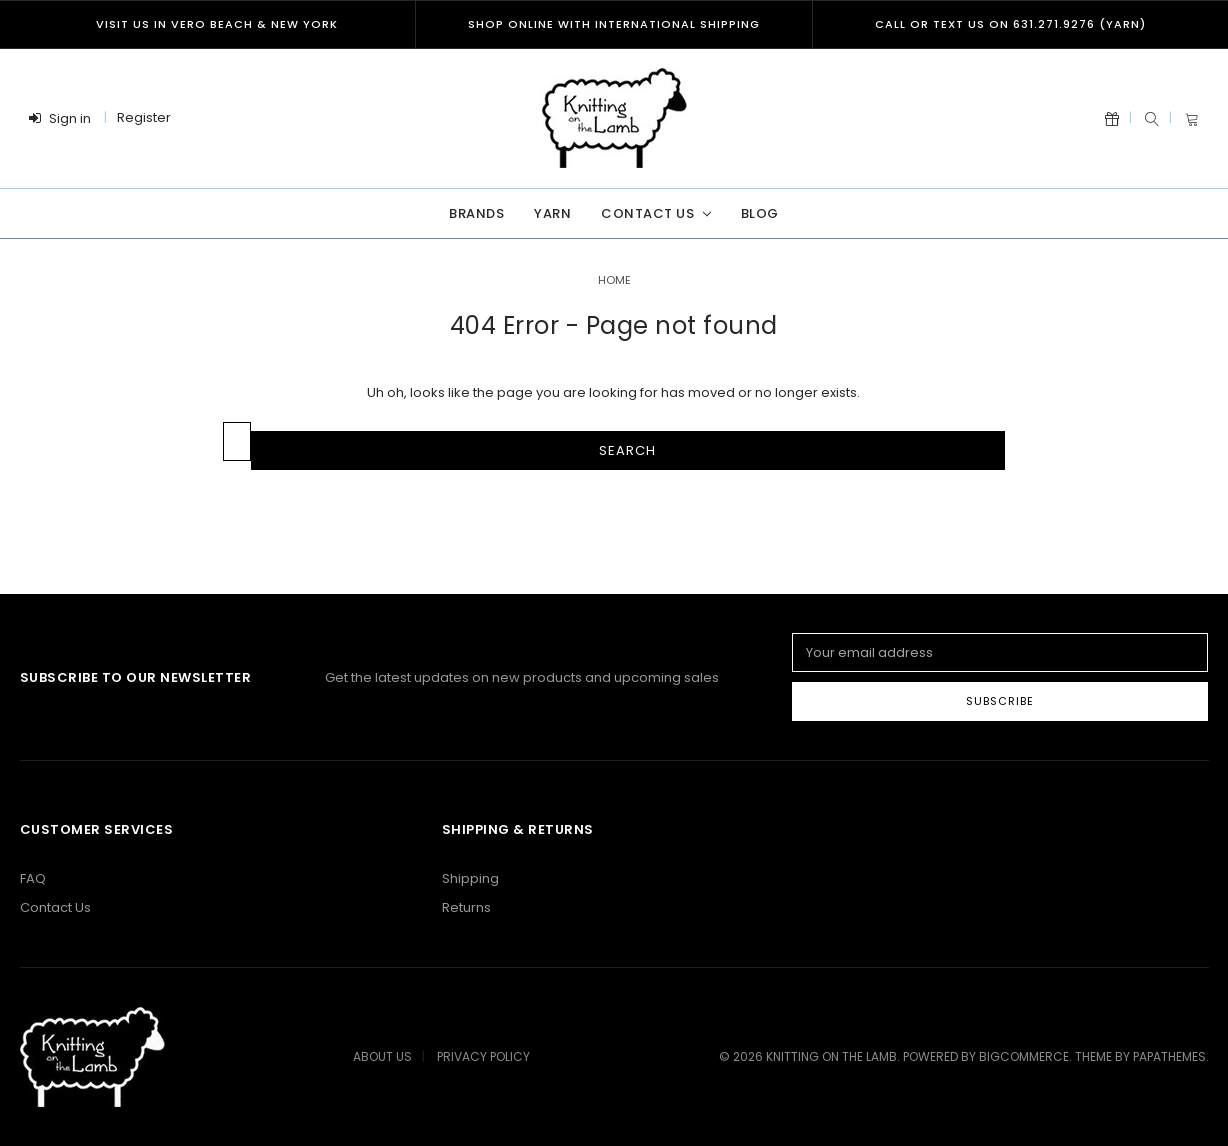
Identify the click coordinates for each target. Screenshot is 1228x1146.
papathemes (1169, 1056)
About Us (382, 1056)
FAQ (33, 878)
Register (144, 117)
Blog (760, 213)
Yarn (552, 213)
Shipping (470, 878)
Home (614, 280)
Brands (476, 213)
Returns (466, 907)
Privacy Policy (483, 1056)
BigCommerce (1024, 1056)
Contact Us (655, 213)
